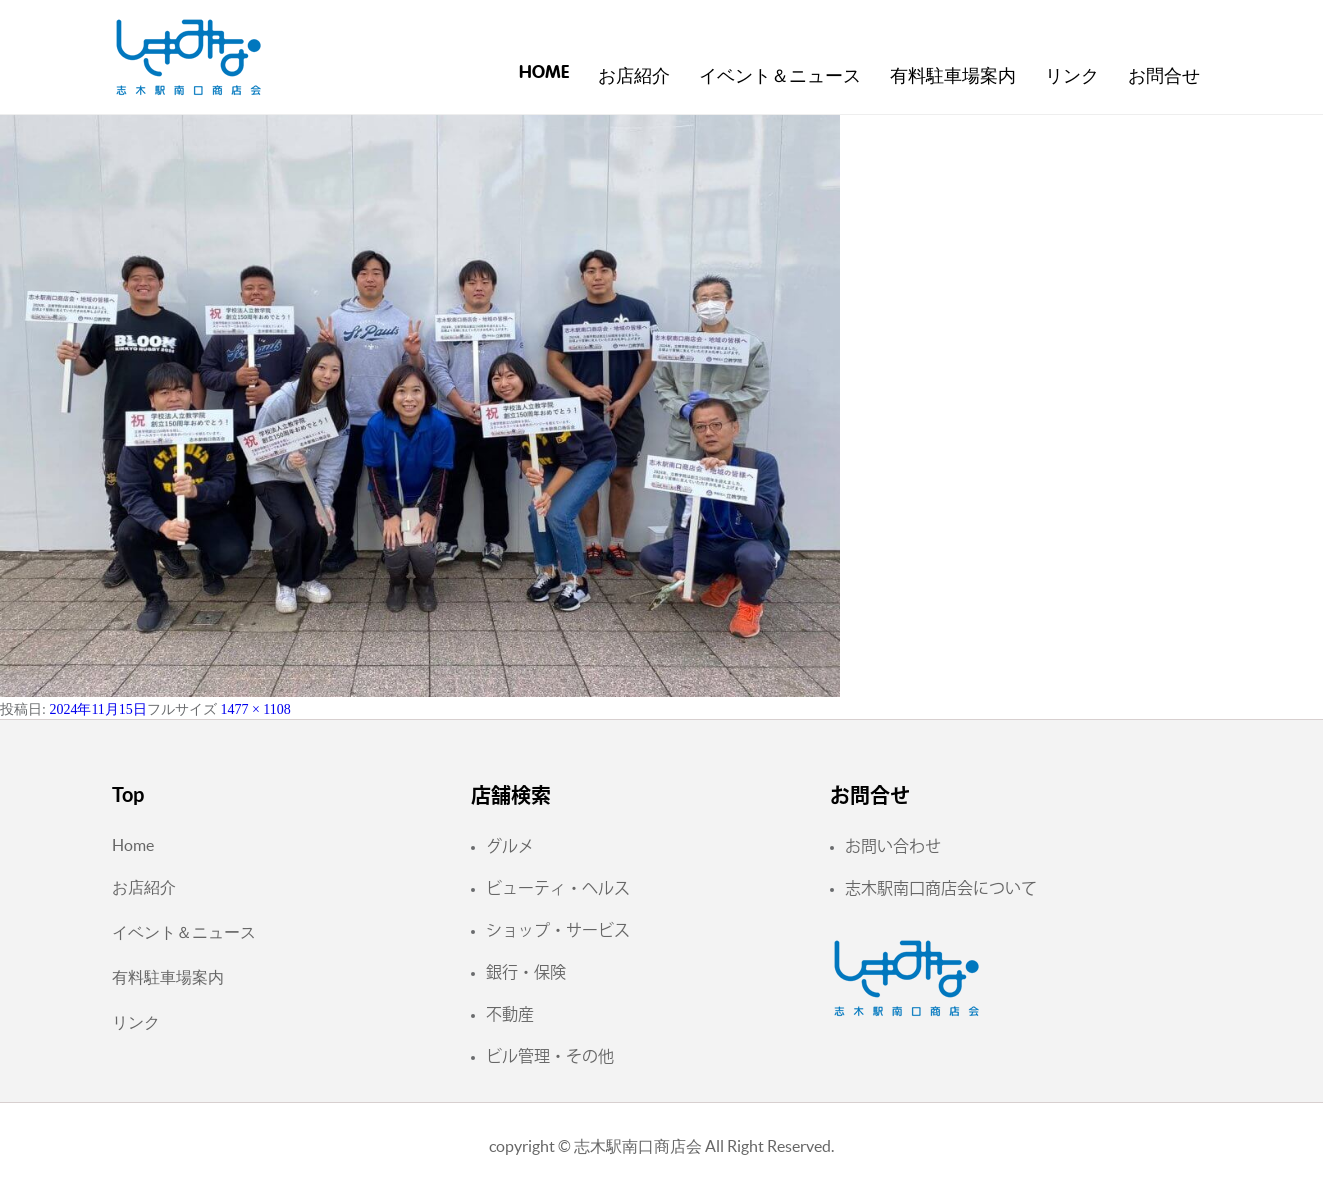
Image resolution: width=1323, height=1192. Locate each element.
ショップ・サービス (558, 930)
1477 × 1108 (255, 709)
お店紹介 (634, 77)
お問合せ (1164, 77)
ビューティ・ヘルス (558, 888)
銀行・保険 (526, 972)
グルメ (510, 846)
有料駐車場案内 (953, 77)
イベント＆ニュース (780, 77)
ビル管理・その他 (550, 1056)
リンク (1072, 77)
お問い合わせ (893, 846)
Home (544, 73)
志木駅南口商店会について (941, 888)
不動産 (510, 1014)
